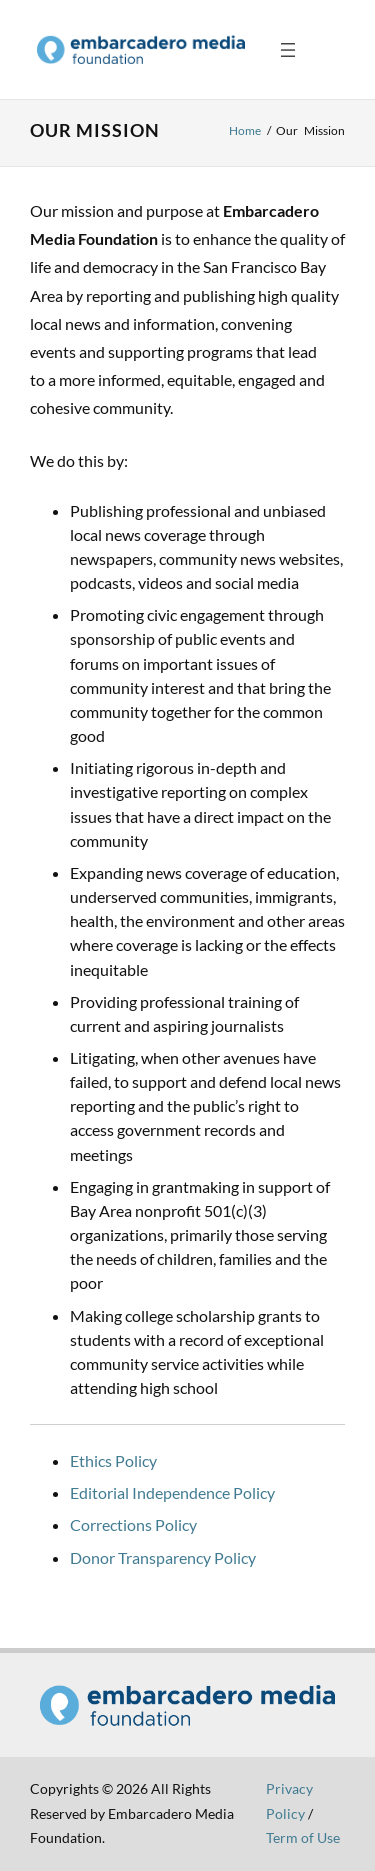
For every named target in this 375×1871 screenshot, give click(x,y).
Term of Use (303, 1837)
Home (245, 130)
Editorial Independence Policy (172, 1492)
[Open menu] (288, 50)
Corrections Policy (133, 1524)
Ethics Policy (113, 1460)
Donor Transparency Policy (163, 1557)
